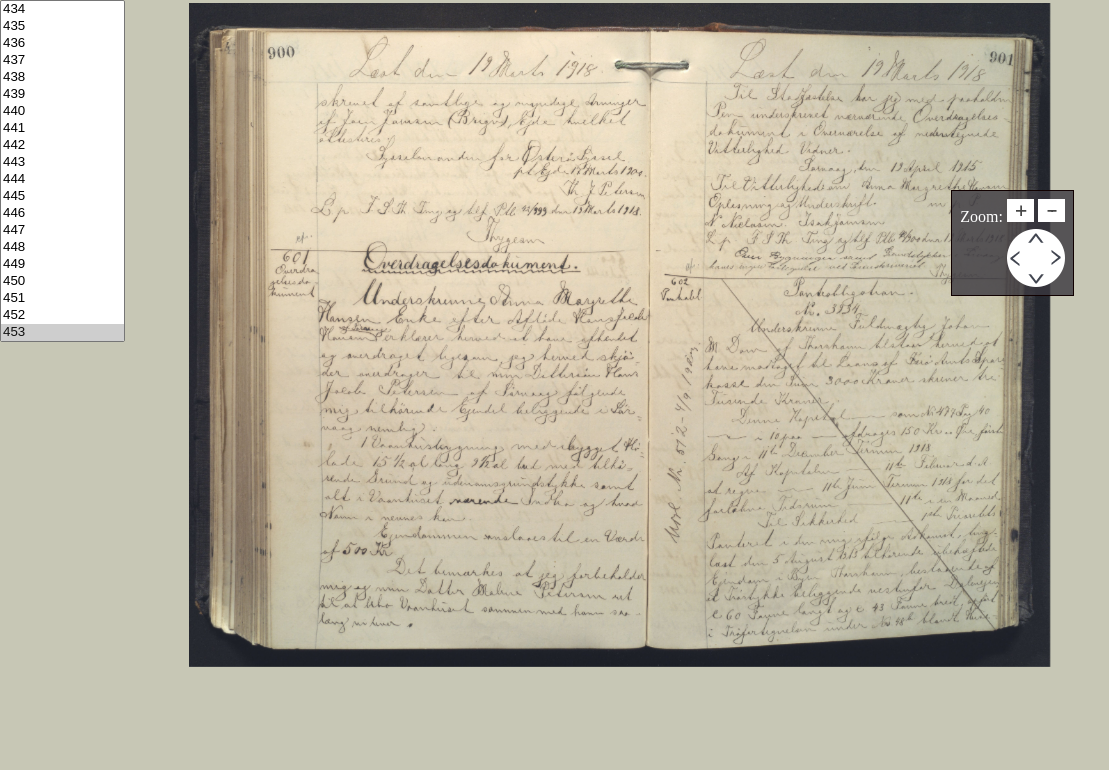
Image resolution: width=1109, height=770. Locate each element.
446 (62, 213)
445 (62, 196)
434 (62, 9)
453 (62, 332)
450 (62, 281)
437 (62, 60)
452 (62, 315)
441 (62, 128)
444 (62, 179)
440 (62, 111)
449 (62, 264)
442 (62, 145)
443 (62, 162)
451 (62, 298)
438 (62, 77)
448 (62, 247)
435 (62, 26)
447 (62, 230)
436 (62, 43)
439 (62, 94)
